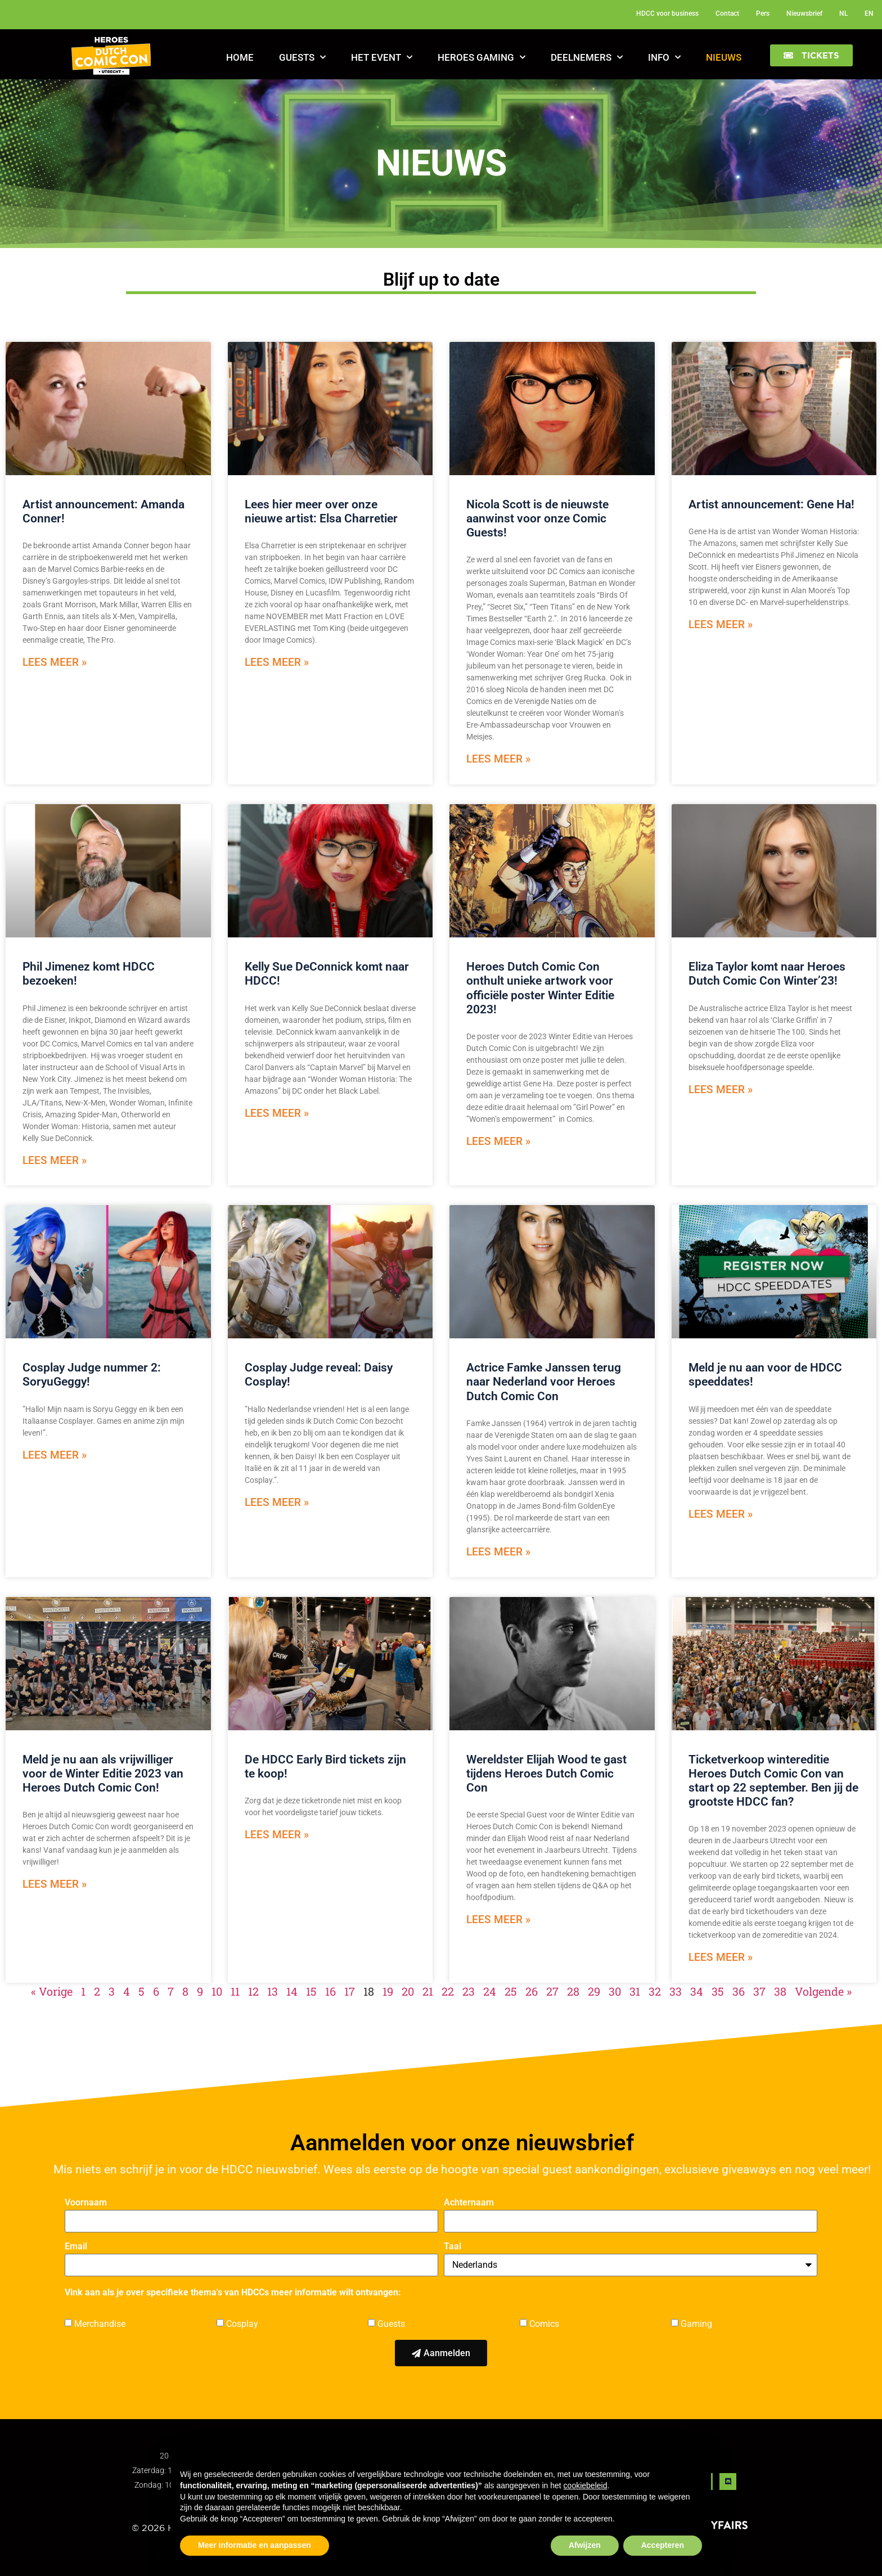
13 (272, 1991)
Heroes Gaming (481, 57)
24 (489, 1991)
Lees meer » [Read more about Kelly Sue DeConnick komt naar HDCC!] (277, 1113)
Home (240, 57)
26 (531, 1991)
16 (330, 1991)
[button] (811, 55)
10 (217, 1991)
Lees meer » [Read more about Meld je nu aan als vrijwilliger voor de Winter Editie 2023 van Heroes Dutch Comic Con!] (54, 1884)
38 (780, 1991)
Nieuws (723, 57)
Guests (302, 57)
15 (311, 1991)
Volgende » (823, 1991)
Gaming (696, 2323)
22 (448, 1991)
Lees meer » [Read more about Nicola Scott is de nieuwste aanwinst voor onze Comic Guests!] (498, 758)
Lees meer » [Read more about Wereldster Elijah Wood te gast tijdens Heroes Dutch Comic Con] (498, 1919)
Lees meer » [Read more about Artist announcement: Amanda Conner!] (54, 662)
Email (76, 2247)
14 (292, 1991)
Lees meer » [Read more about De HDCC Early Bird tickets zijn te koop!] (277, 1834)
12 (253, 1991)
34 (696, 1991)
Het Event (381, 57)
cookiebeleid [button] (586, 2485)
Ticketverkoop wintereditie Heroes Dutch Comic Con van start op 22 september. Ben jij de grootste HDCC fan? (773, 1781)
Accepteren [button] (662, 2545)
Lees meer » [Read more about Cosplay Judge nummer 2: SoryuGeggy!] (54, 1455)
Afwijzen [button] (585, 2545)
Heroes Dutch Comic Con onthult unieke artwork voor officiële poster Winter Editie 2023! (540, 988)
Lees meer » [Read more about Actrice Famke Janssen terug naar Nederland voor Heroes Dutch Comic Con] (498, 1551)
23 (468, 1991)
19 (387, 1991)
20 (408, 1991)
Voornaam (86, 2203)
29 (594, 1991)
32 (655, 1991)
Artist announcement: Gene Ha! (771, 504)
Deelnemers (587, 57)
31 (634, 1991)
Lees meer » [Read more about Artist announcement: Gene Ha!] (720, 624)
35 (718, 1991)
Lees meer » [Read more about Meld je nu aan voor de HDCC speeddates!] (720, 1514)
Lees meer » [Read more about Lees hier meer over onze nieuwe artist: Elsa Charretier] (277, 662)
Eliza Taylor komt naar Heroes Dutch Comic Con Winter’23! (766, 973)
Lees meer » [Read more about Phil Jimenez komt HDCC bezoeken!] (54, 1160)
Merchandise (99, 2323)
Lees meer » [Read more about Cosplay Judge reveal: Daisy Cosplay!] (277, 1502)
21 (427, 1991)
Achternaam (469, 2203)
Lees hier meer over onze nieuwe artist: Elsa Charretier (321, 511)
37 (759, 1991)
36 (738, 1991)
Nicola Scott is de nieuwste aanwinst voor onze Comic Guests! (537, 518)
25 (511, 1991)
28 (573, 1991)
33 (675, 1991)
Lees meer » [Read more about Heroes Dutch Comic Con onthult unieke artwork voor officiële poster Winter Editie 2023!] (498, 1141)
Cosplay (242, 2323)
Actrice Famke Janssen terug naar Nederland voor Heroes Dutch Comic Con (543, 1381)
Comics (544, 2323)
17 (349, 1991)
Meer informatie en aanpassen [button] (254, 2545)
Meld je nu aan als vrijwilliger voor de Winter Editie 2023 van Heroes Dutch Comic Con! (102, 1773)
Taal (452, 2247)
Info (664, 57)
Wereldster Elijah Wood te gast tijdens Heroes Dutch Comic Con (546, 1773)
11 (235, 1991)
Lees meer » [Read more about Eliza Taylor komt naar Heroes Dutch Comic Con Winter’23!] (720, 1089)
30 (615, 1991)
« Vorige (52, 1991)
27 (552, 1991)
